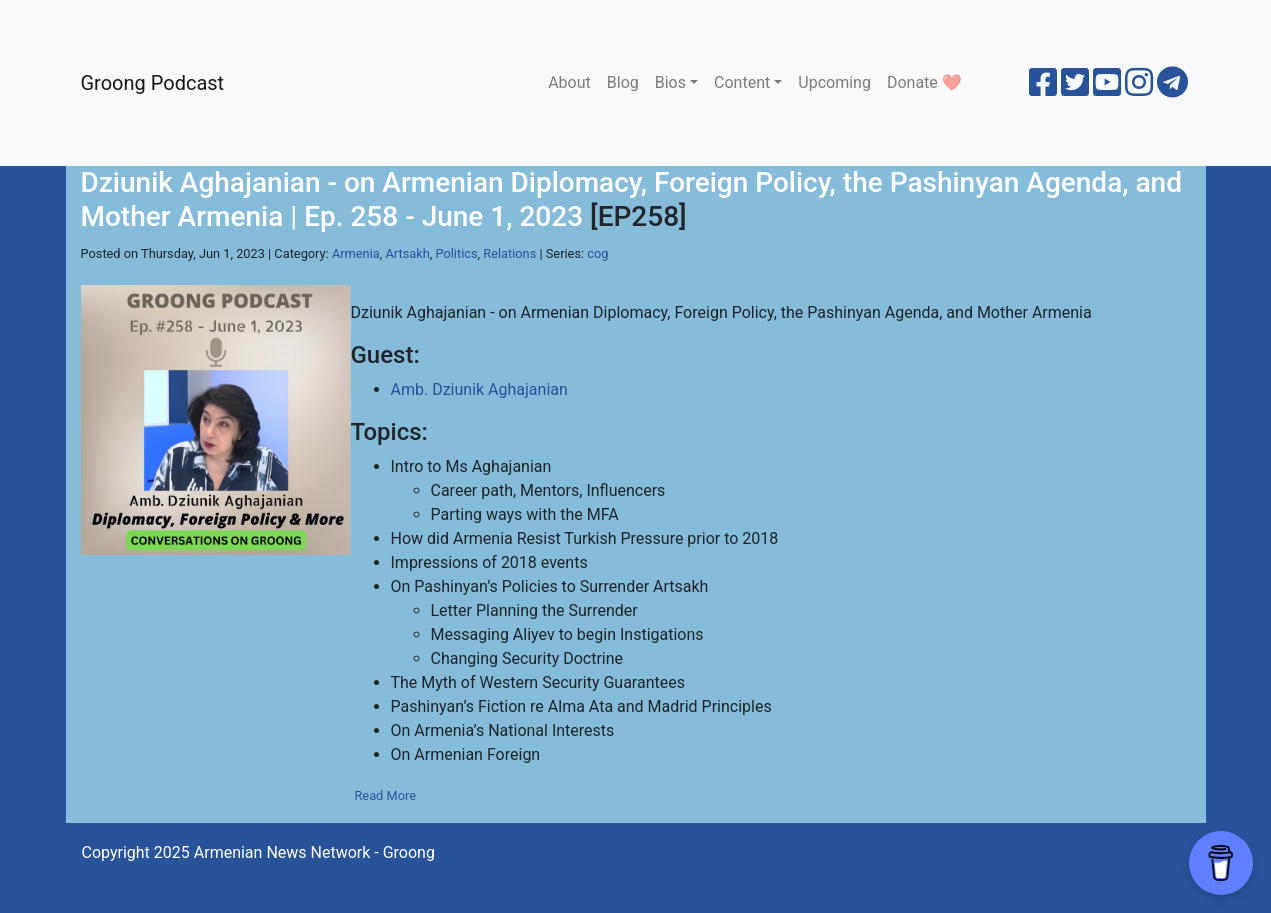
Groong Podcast (153, 83)
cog (597, 253)
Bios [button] (670, 82)
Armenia (356, 253)
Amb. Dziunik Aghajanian (479, 389)
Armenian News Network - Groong (314, 852)
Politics (456, 253)
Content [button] (742, 82)
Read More (385, 795)
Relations (509, 253)
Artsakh (407, 253)
